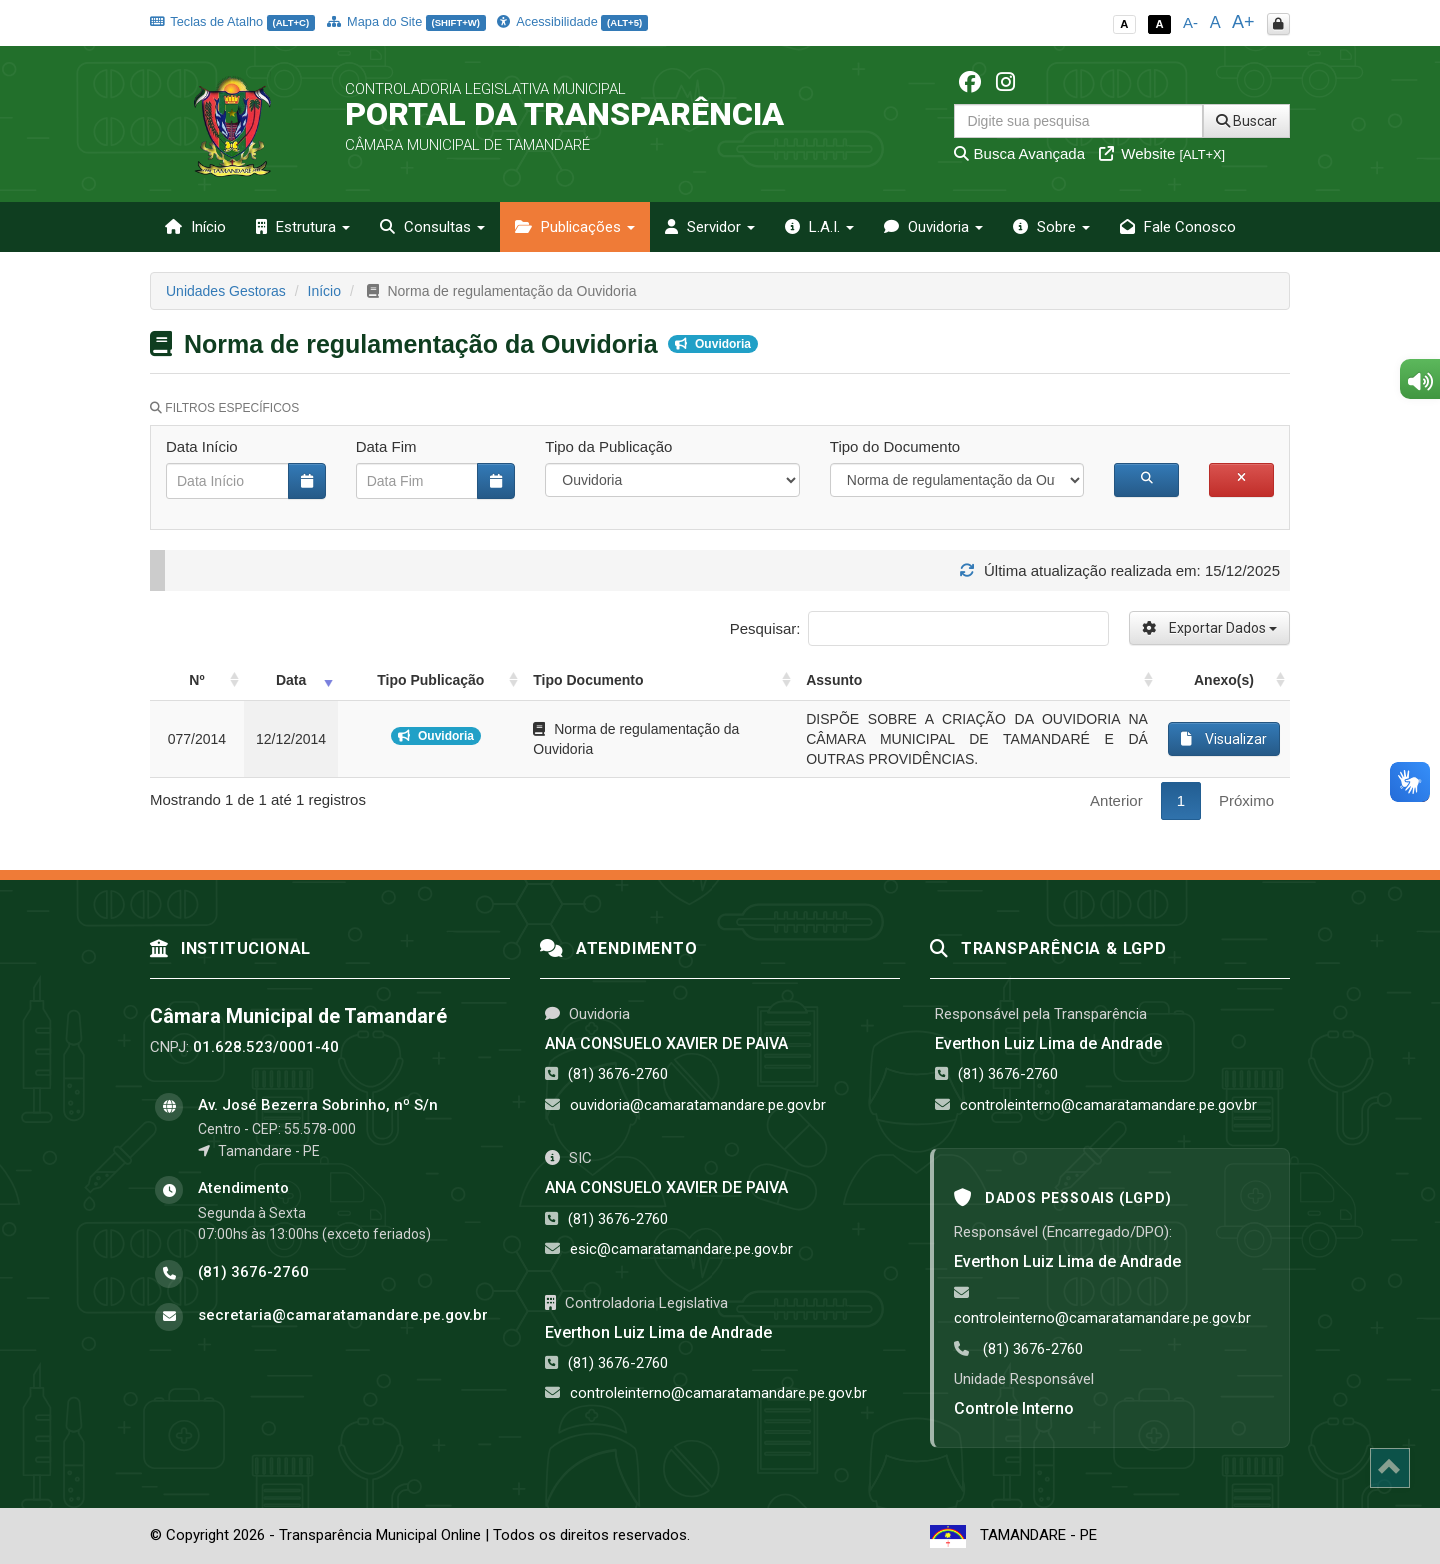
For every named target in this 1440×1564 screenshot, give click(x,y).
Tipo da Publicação (608, 446)
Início (195, 227)
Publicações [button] (575, 227)
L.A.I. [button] (819, 227)
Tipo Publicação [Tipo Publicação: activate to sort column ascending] (430, 680)
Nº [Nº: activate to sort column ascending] (196, 680)
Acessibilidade (572, 21)
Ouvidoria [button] (933, 227)
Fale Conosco (1178, 227)
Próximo (1246, 800)
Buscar (1246, 121)
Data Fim (386, 446)
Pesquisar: (919, 628)
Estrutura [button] (303, 227)
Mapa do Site (406, 21)
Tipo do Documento (895, 446)
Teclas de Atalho (232, 21)
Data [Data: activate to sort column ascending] (291, 680)
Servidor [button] (710, 227)
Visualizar (1224, 739)
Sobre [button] (1051, 227)
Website (1162, 153)
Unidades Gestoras (226, 291)
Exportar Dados (1209, 628)
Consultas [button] (432, 227)
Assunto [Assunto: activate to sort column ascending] (834, 680)
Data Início (202, 446)
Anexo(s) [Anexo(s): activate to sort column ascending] (1224, 680)
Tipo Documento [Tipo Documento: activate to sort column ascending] (588, 680)
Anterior (1116, 800)
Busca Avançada (1019, 153)
